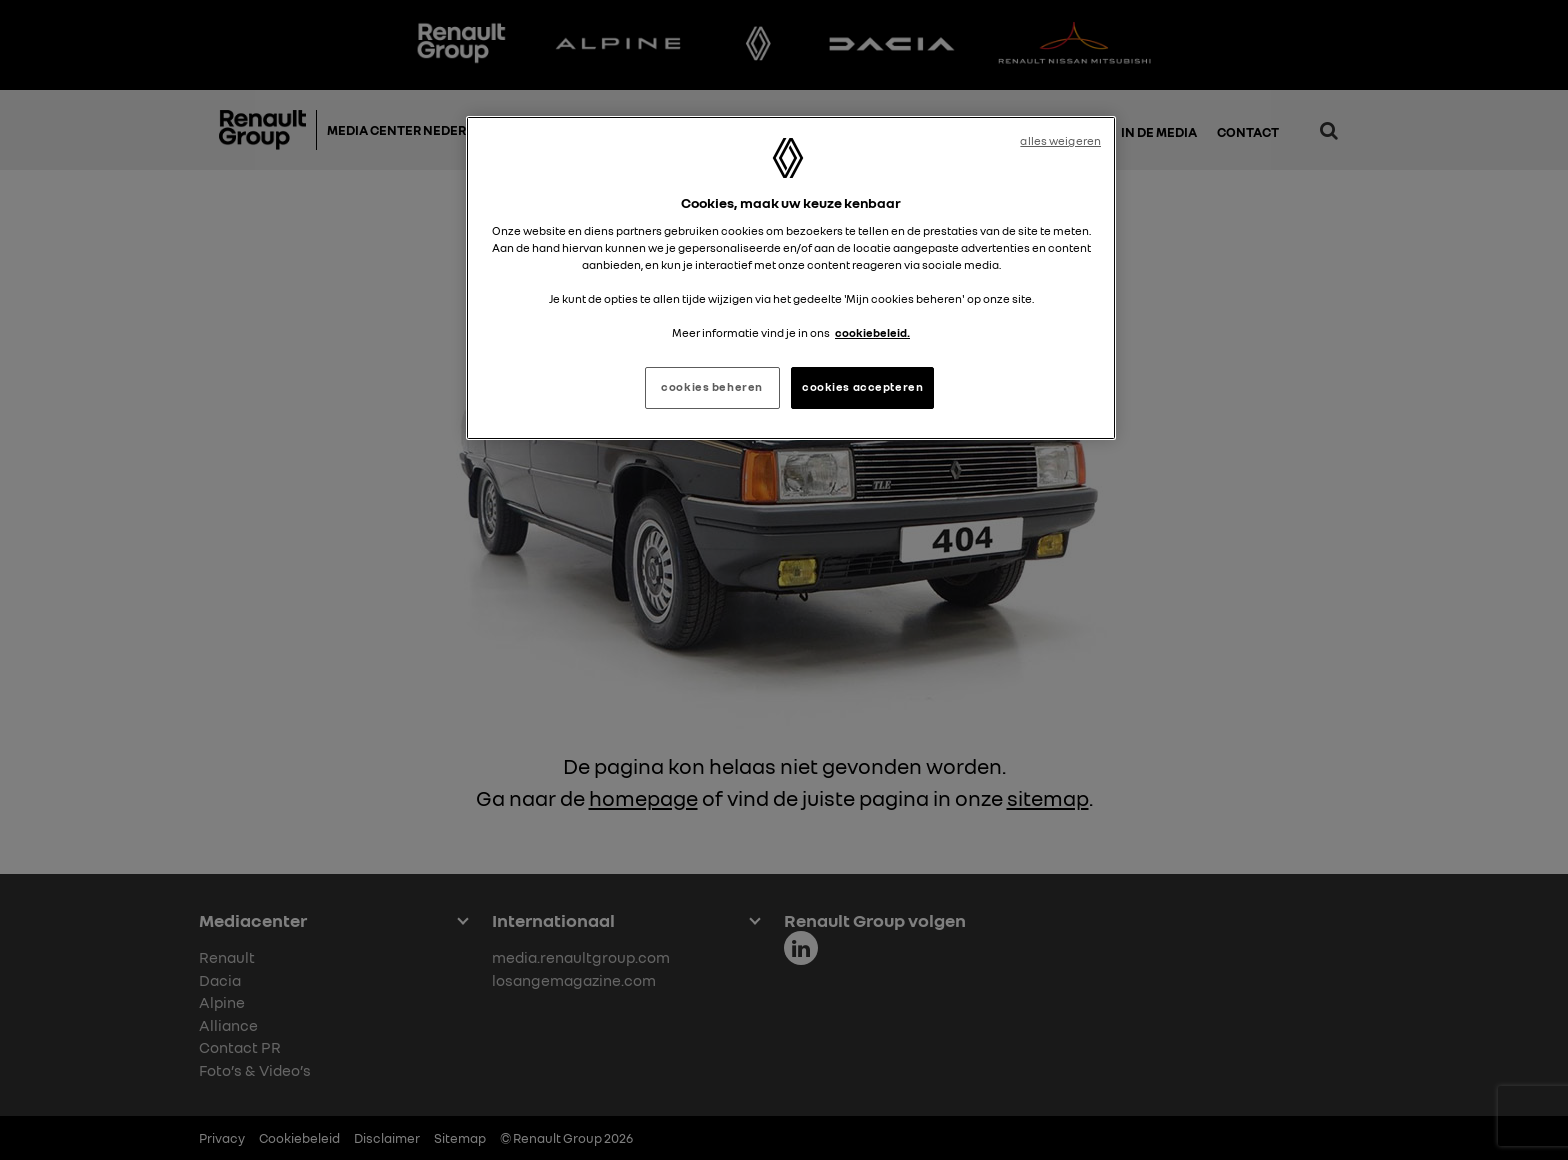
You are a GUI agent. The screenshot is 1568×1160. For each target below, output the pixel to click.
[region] (791, 278)
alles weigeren (1060, 141)
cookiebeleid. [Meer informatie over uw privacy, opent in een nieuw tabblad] (872, 333)
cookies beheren (712, 387)
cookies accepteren (862, 387)
